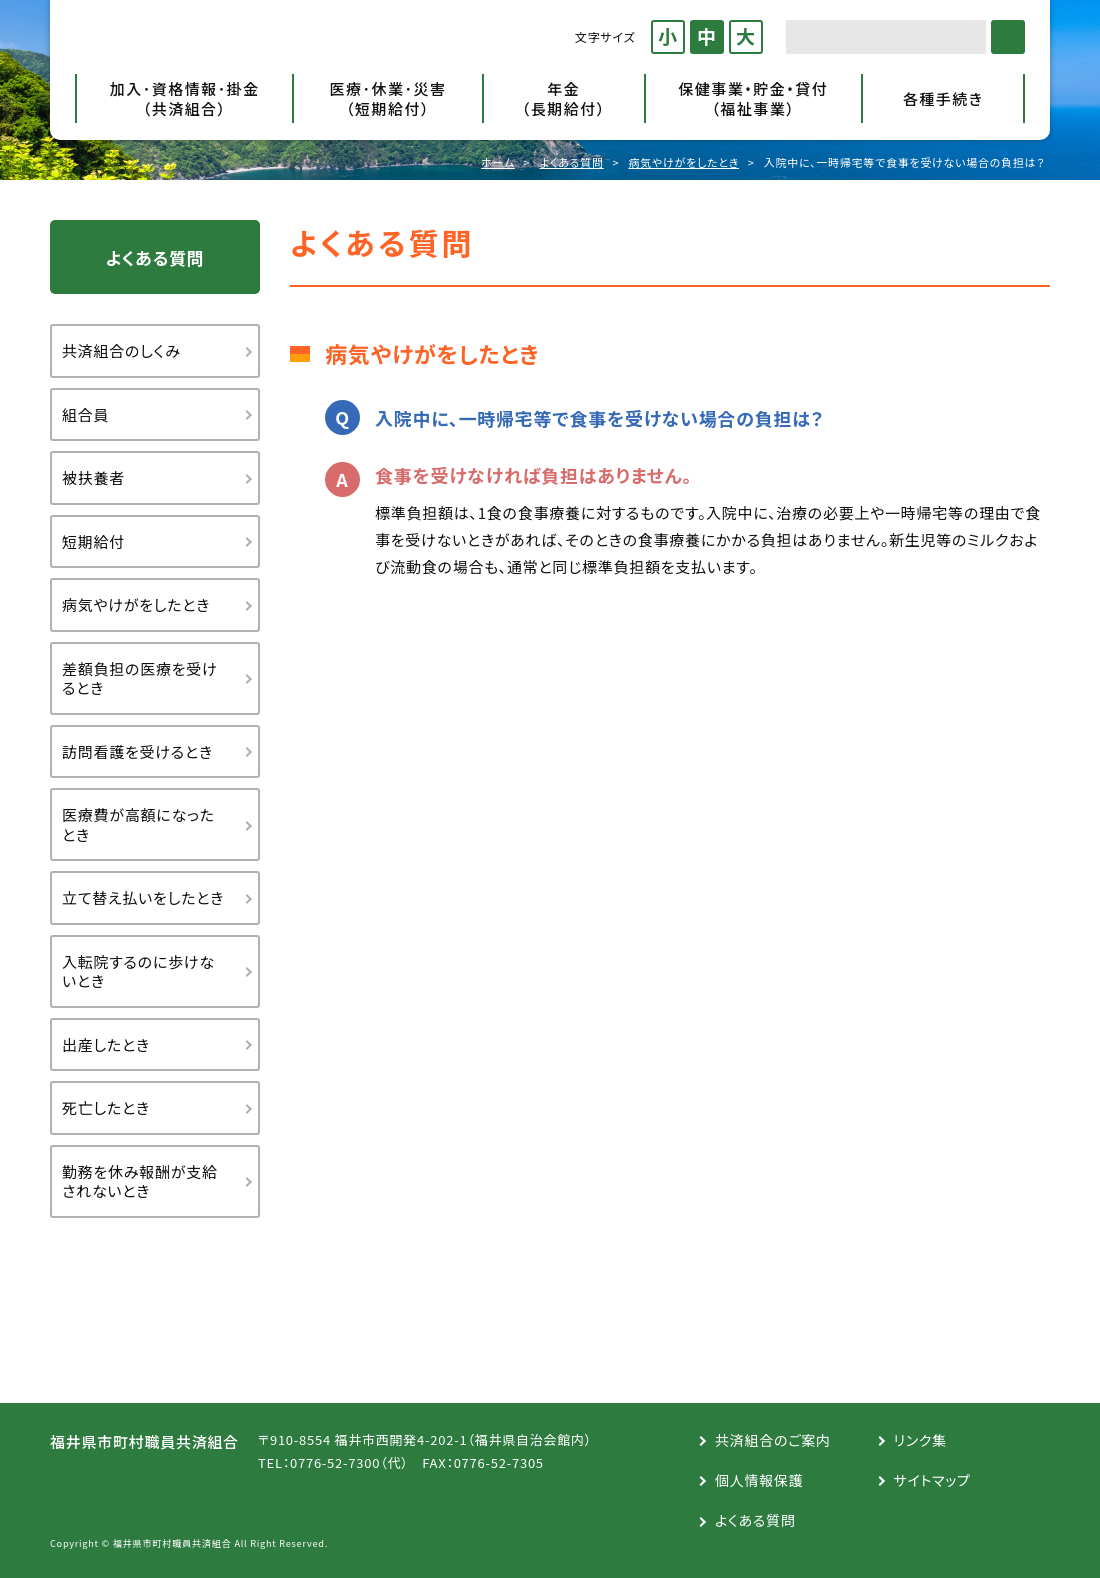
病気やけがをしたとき (683, 162)
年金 (564, 98)
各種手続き (943, 98)
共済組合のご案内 (773, 1440)
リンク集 (920, 1440)
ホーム (498, 162)
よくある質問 (572, 162)
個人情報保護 (759, 1480)
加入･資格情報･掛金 (184, 98)
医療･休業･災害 (387, 98)
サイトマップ (932, 1480)
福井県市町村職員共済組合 (235, 37)
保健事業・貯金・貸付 (753, 98)
